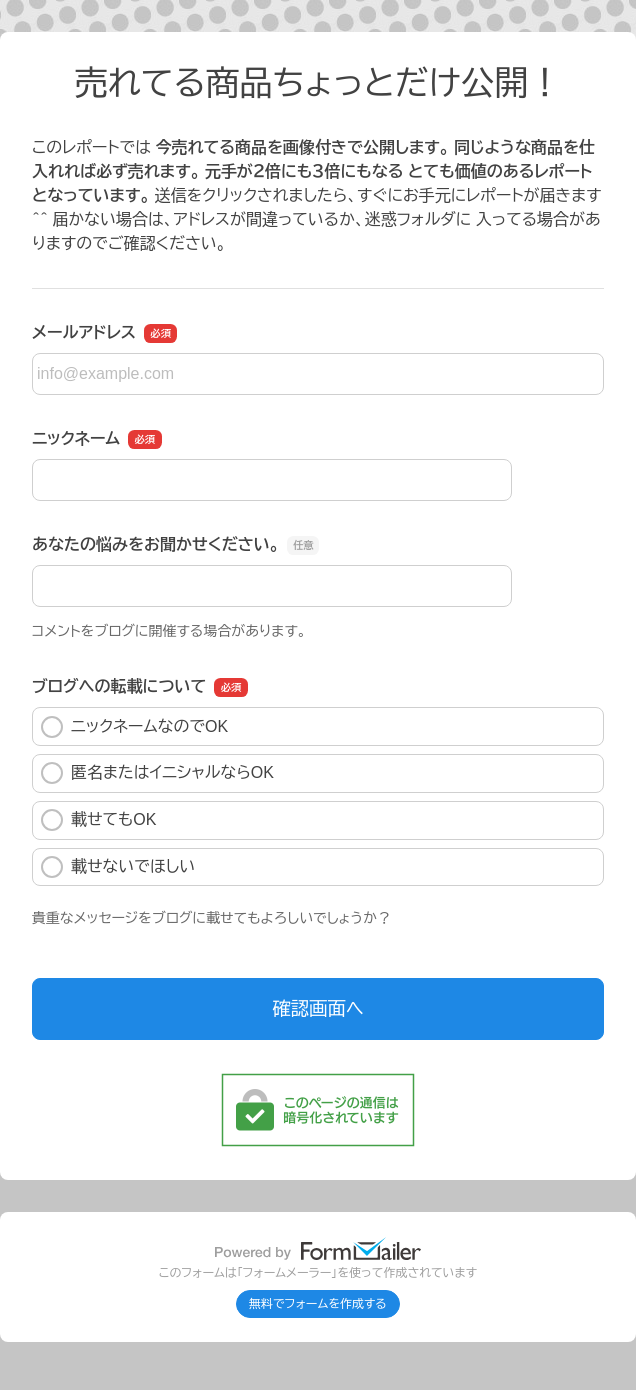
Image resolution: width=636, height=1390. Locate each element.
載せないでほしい (118, 867)
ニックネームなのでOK (134, 727)
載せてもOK (98, 820)
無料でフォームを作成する (318, 1304)
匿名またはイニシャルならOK (157, 773)
